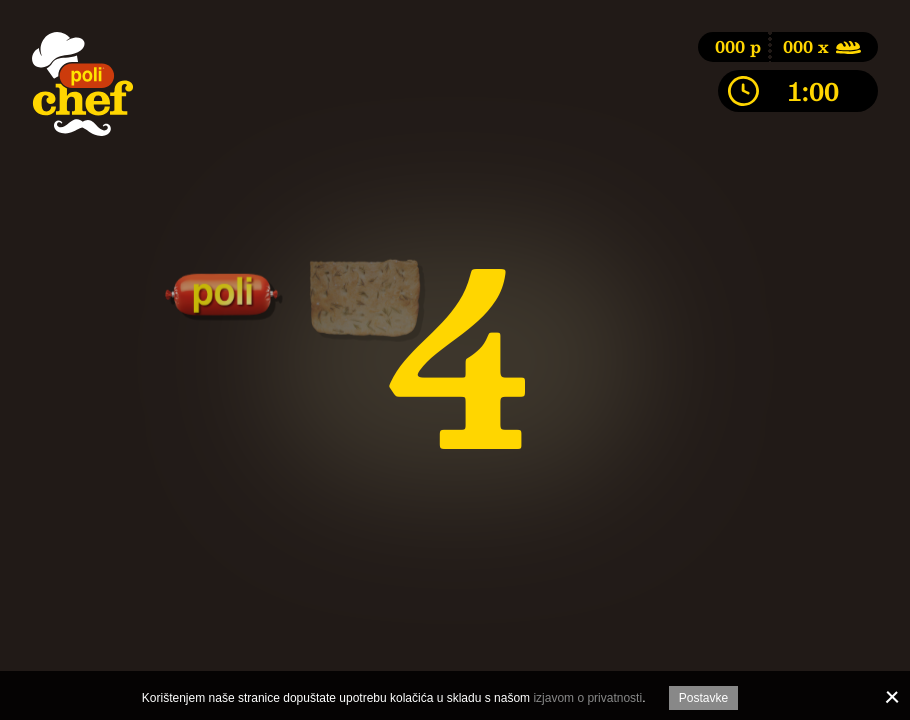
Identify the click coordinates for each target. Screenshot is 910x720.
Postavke (703, 698)
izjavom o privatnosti (587, 698)
